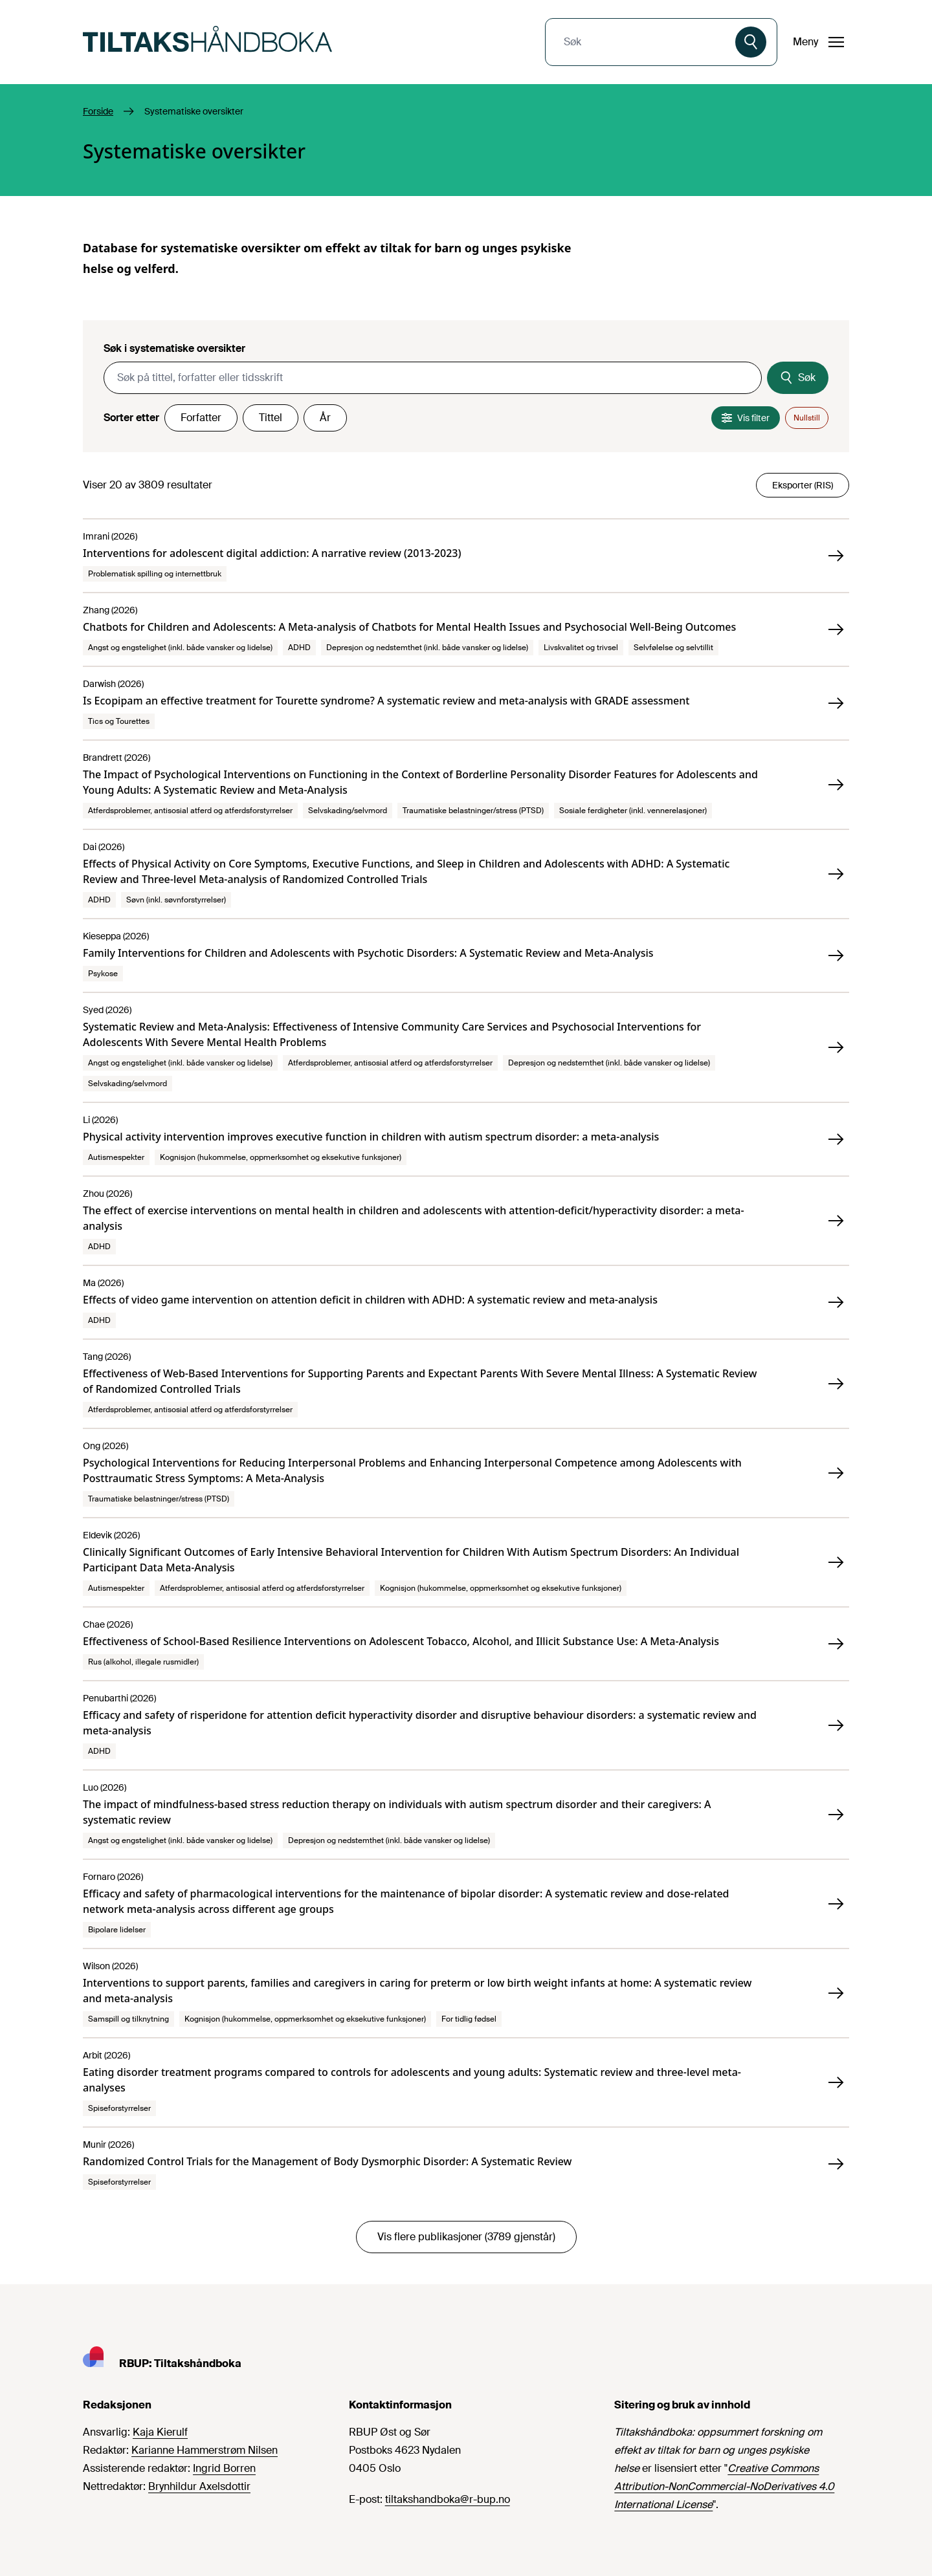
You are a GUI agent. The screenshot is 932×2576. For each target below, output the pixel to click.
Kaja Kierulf (160, 2432)
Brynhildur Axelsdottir (199, 2486)
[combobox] (641, 42)
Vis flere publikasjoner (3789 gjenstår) (466, 2236)
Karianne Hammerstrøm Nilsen (204, 2450)
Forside (98, 111)
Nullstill (806, 418)
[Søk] (750, 42)
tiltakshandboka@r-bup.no (447, 2499)
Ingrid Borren (224, 2468)
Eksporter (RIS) (802, 485)
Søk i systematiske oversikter (174, 348)
